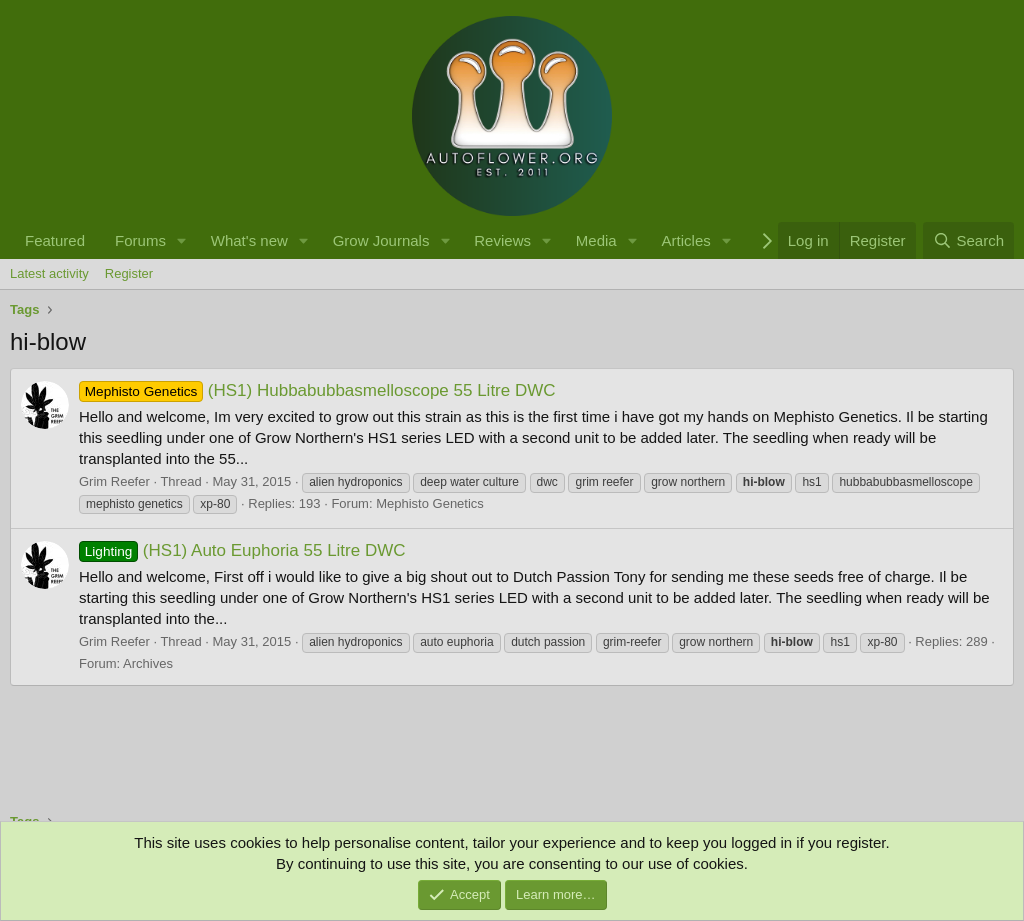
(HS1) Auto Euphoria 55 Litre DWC (242, 550)
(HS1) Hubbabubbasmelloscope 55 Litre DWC (317, 390)
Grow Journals (381, 240)
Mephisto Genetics (430, 503)
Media (596, 240)
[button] (182, 240)
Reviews (502, 240)
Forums (140, 240)
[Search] (968, 240)
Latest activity (49, 273)
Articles (686, 240)
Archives (148, 663)
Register (129, 273)
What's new (249, 240)
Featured (55, 240)
